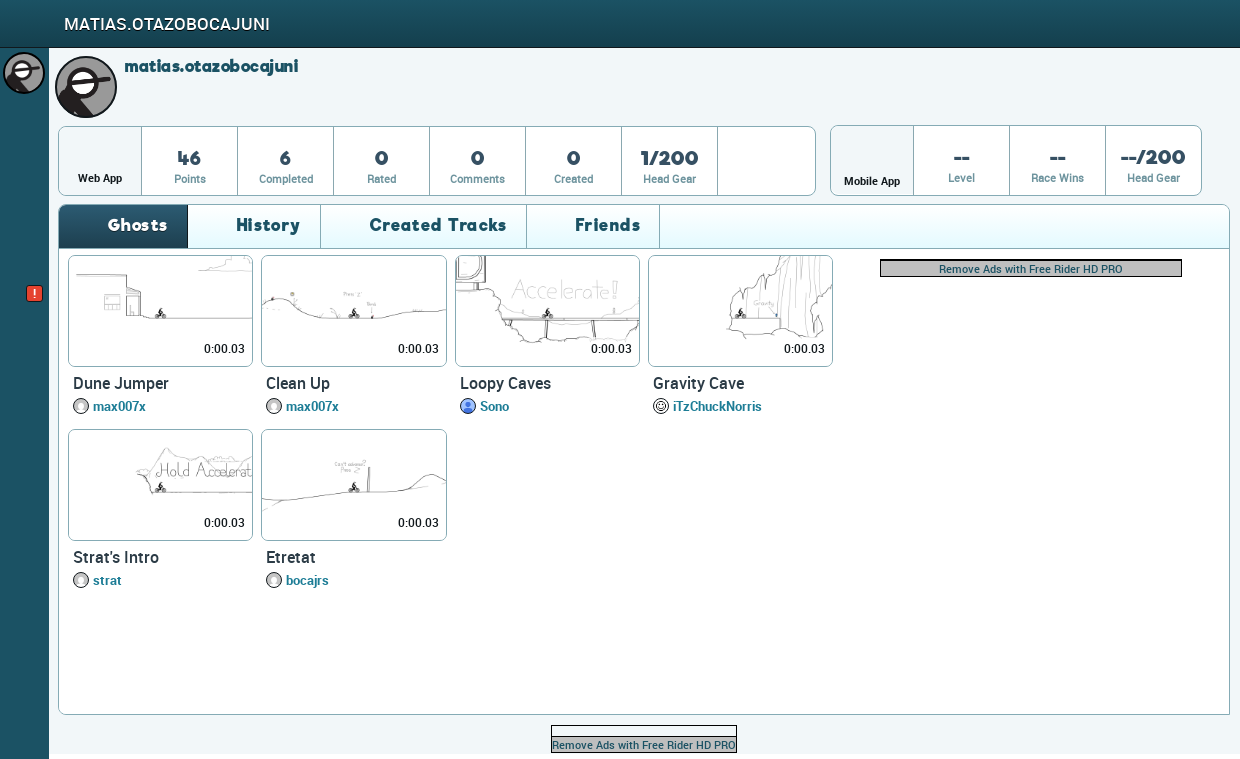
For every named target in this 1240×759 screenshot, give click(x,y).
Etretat (291, 557)
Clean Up (298, 383)
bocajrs (307, 580)
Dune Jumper (121, 383)
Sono (494, 406)
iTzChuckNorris (717, 406)
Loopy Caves (505, 383)
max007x (119, 406)
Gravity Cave (698, 383)
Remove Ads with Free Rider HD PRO (1031, 268)
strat (107, 580)
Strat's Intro (116, 557)
